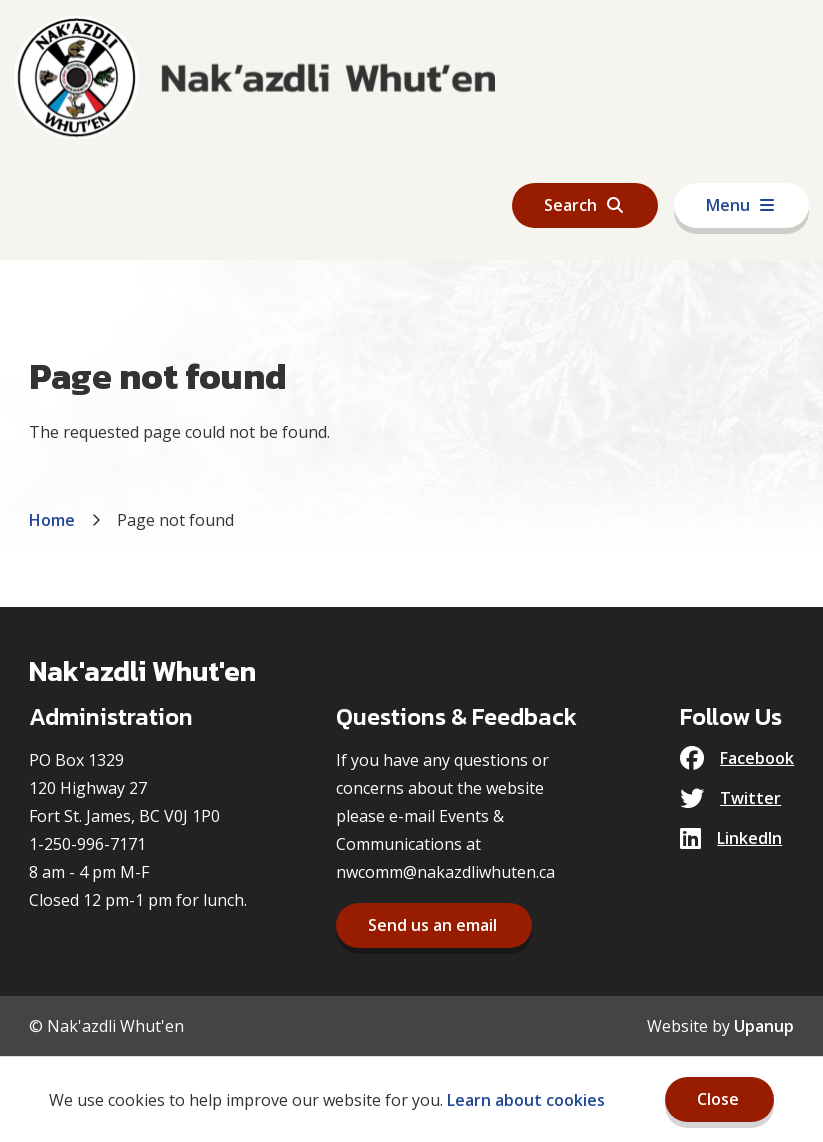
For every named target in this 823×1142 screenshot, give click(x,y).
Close (718, 1099)
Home (52, 520)
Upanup (764, 1026)
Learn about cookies (526, 1100)
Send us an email (432, 925)
